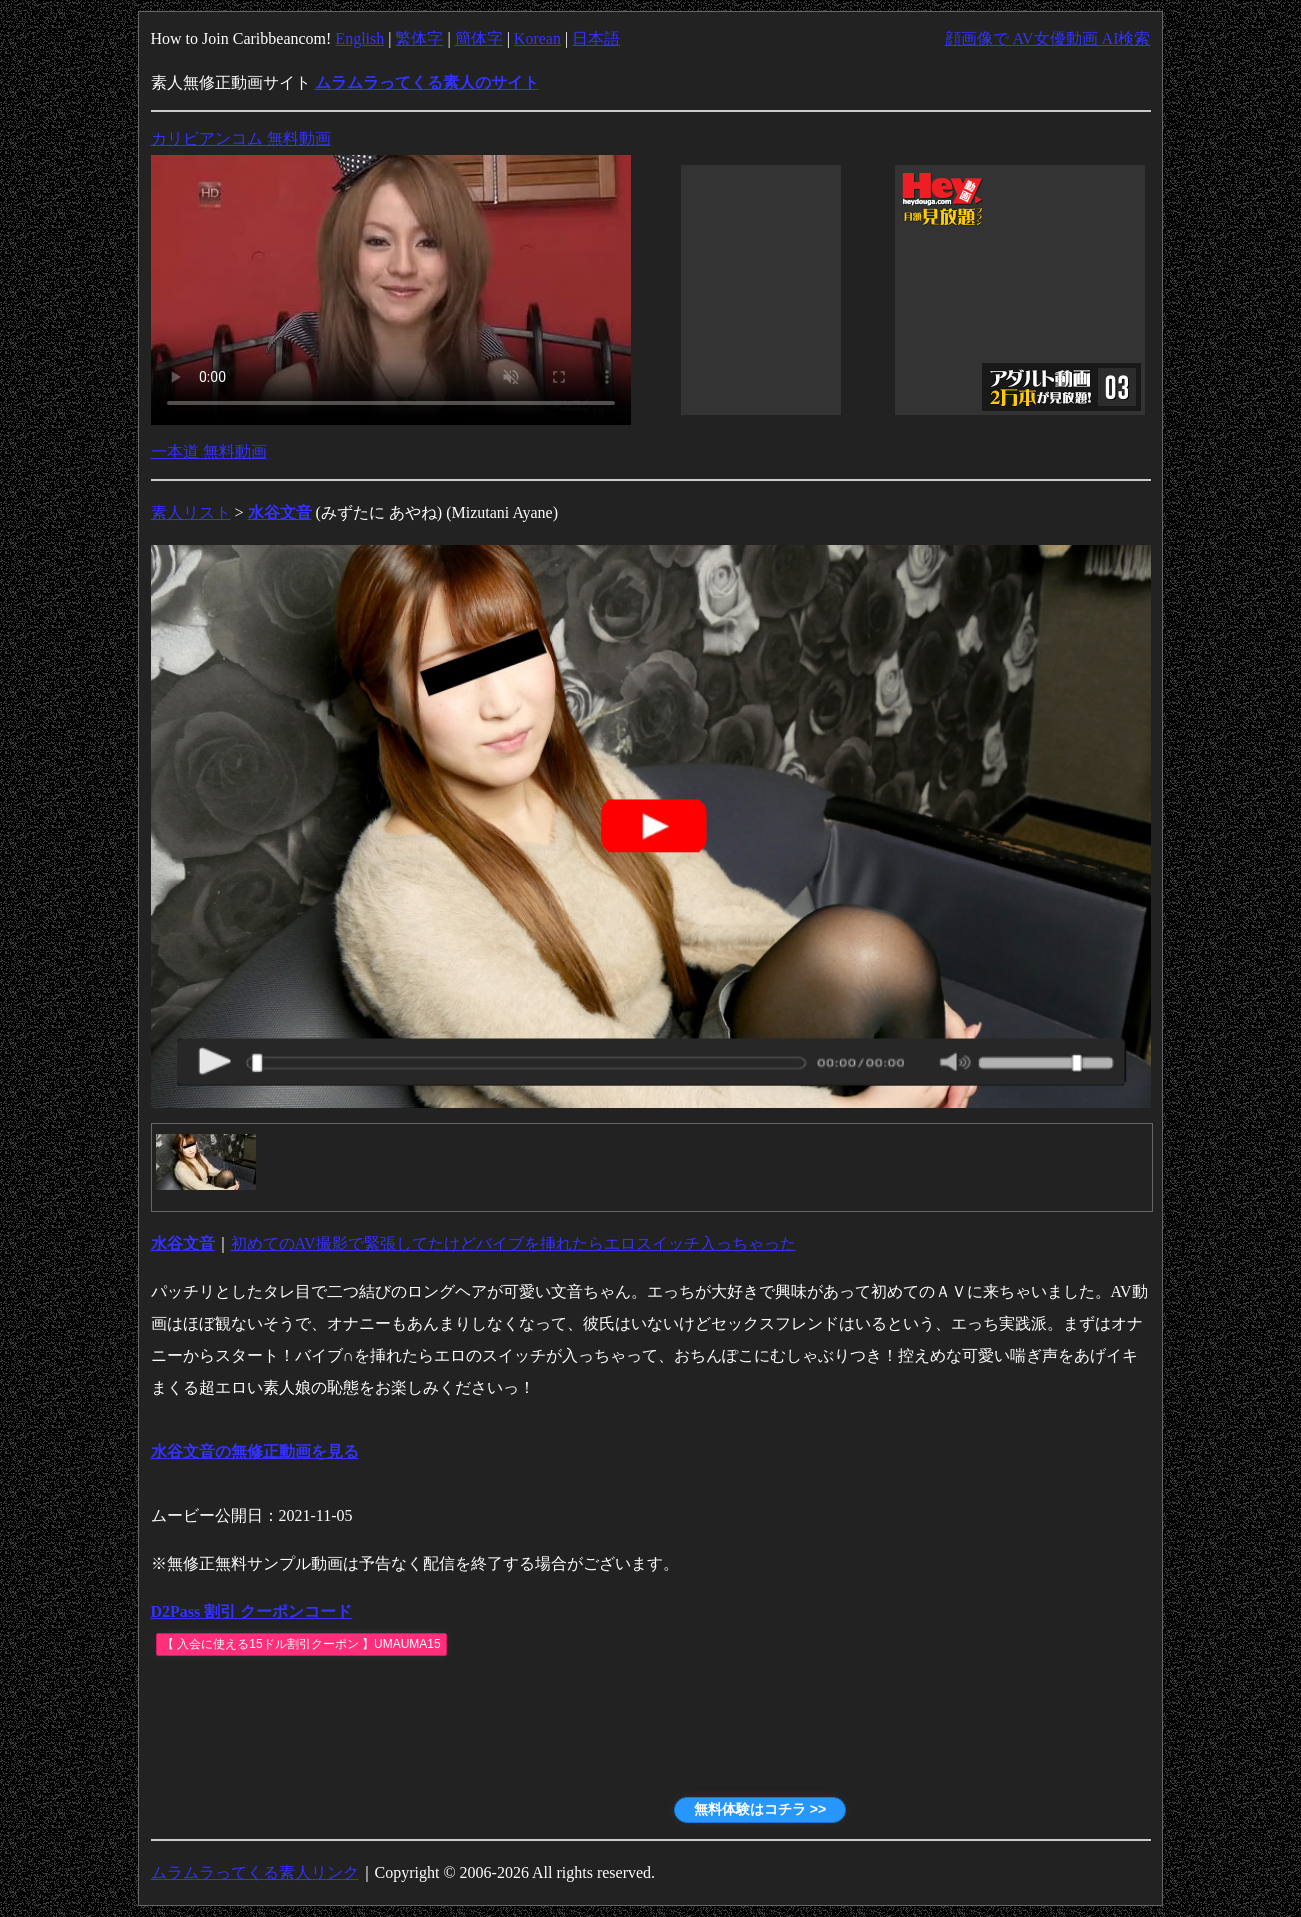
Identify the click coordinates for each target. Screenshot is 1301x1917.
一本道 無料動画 (209, 451)
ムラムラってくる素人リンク (255, 1872)
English (359, 38)
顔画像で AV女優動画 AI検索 (1048, 38)
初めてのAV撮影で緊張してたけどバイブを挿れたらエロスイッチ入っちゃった (513, 1243)
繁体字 (419, 38)
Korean (537, 38)
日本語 (596, 38)
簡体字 (479, 38)
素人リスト (191, 512)
